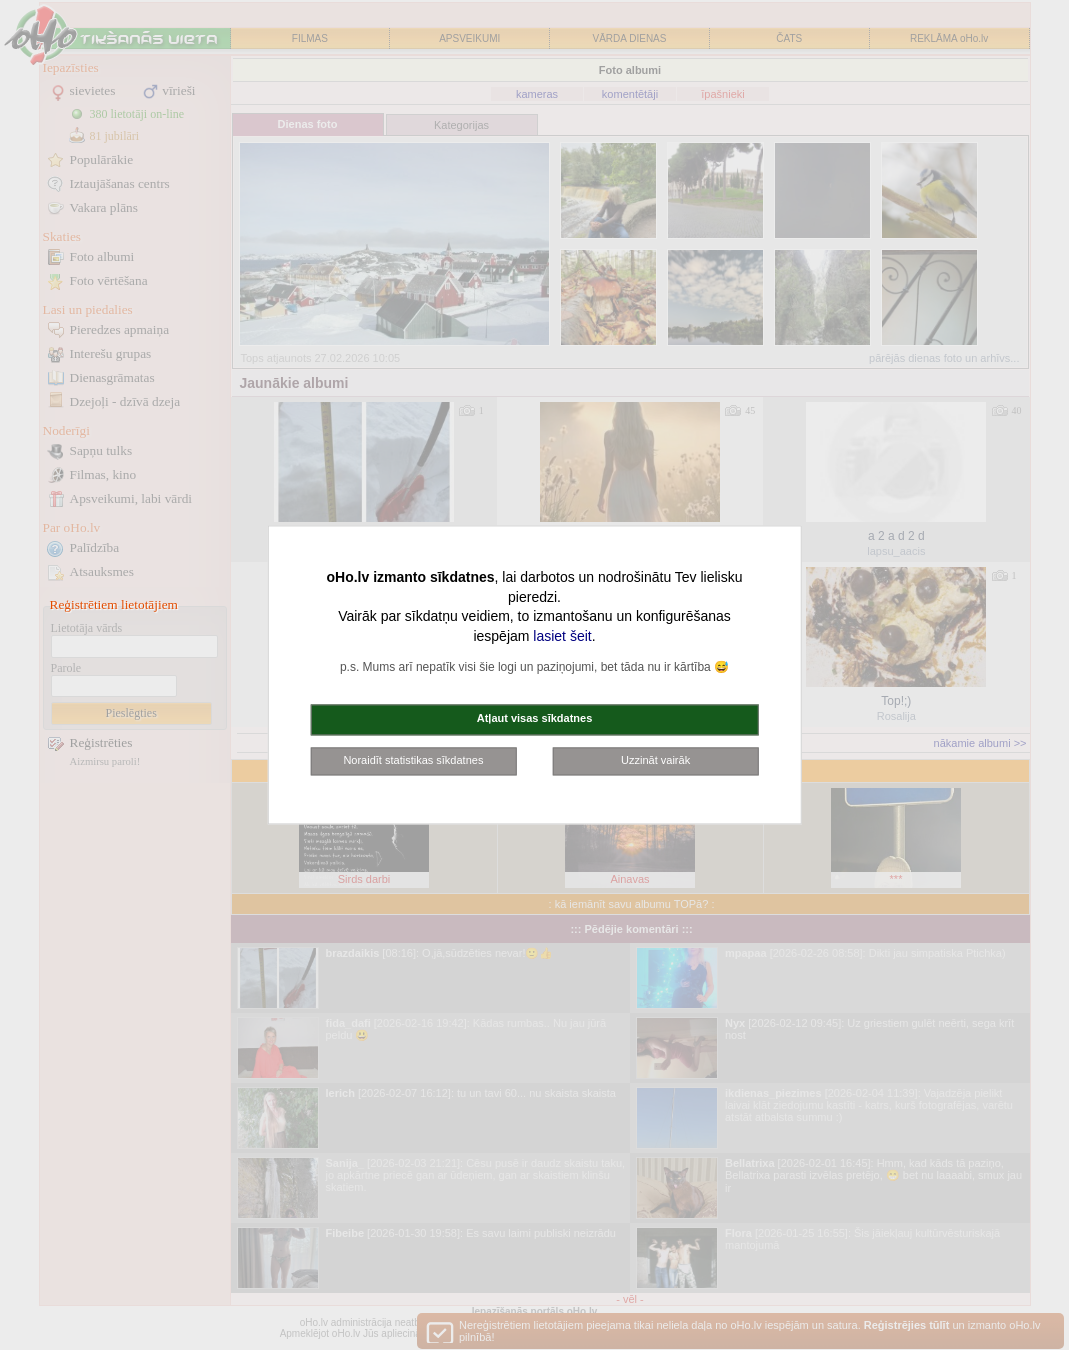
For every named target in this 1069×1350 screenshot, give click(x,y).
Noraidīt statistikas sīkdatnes (413, 760)
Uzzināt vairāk (655, 760)
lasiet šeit (562, 636)
